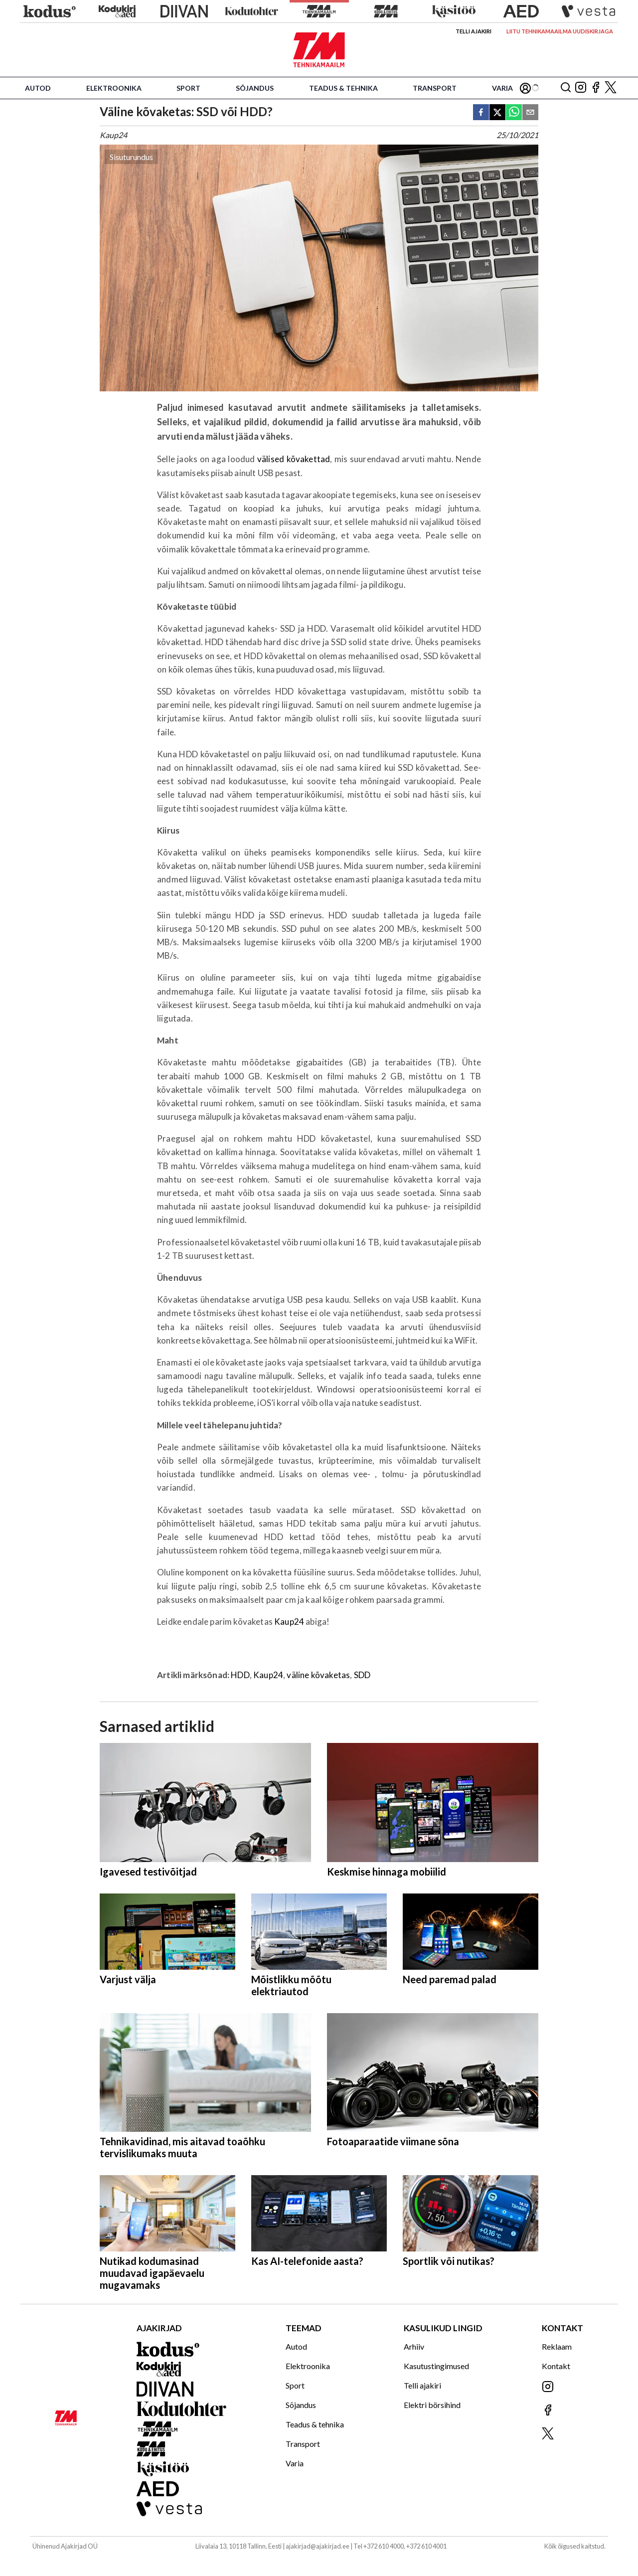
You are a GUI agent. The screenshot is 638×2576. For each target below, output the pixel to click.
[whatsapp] (514, 113)
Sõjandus (255, 88)
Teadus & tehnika (343, 88)
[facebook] (481, 113)
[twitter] (497, 113)
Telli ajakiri (473, 31)
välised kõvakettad (293, 459)
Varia (502, 88)
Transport (435, 88)
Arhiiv (414, 2346)
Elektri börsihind (432, 2404)
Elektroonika (114, 88)
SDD (362, 1675)
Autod (38, 88)
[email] (530, 113)
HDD (240, 1675)
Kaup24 (289, 1621)
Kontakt (556, 2366)
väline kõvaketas (318, 1675)
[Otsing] (565, 88)
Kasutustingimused (436, 2366)
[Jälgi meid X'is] (610, 88)
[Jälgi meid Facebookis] (595, 88)
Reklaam (557, 2346)
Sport (188, 88)
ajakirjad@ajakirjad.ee (317, 2546)
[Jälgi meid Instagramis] (580, 88)
